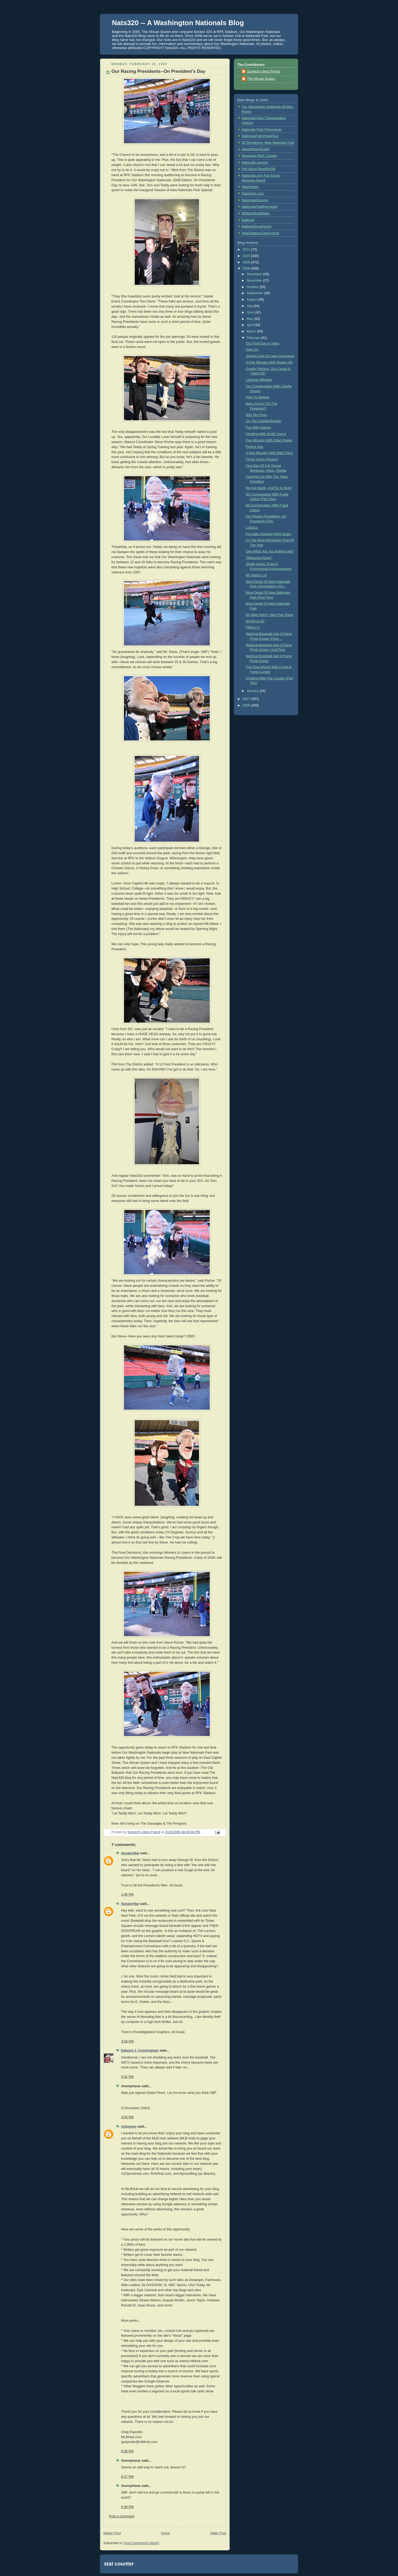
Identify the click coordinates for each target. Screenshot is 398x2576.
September (255, 293)
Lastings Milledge (259, 380)
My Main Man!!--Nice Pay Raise (269, 615)
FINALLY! (253, 627)
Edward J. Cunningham (140, 2050)
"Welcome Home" (259, 558)
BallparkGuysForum (256, 226)
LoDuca (251, 527)
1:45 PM (127, 1894)
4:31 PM (127, 2077)
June (251, 312)
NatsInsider (250, 187)
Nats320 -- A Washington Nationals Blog (178, 23)
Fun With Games (258, 427)
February (254, 338)
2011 (247, 249)
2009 (247, 262)
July (250, 306)
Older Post (218, 2533)
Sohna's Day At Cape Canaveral (270, 356)
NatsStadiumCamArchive (260, 233)
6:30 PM (127, 2507)
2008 (247, 268)
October (253, 287)
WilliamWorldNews (256, 213)
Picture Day (254, 447)
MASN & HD (255, 621)
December (255, 274)
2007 (247, 699)
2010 (247, 256)
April (250, 325)
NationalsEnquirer (255, 200)
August (252, 299)
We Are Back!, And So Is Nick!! (269, 488)
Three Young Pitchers (262, 459)
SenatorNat (130, 1853)
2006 (247, 705)
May (250, 319)
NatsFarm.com (253, 193)
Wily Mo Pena (256, 415)
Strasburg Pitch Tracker (259, 156)
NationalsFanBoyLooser (260, 207)
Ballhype (248, 220)
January (253, 691)
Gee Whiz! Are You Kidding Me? (270, 551)
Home (165, 2533)
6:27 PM (127, 2477)
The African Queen (261, 79)
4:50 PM (127, 2117)
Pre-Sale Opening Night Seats (268, 534)
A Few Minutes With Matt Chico (269, 453)
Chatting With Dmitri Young (266, 434)
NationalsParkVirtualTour (260, 136)
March (252, 331)
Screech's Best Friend (263, 71)
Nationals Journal (255, 162)
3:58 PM (127, 2041)
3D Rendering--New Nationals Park (268, 143)
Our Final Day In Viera (262, 343)
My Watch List (256, 575)
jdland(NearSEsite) (256, 149)
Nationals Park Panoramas (262, 129)
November (255, 280)
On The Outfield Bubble (263, 421)
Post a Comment (121, 2516)
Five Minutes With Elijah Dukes (269, 440)
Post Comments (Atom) (141, 2543)
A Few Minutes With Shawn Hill (269, 362)
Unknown (128, 2126)
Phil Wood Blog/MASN (258, 169)
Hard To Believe (258, 397)
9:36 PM (127, 2451)
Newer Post (112, 2533)
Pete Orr (252, 349)
